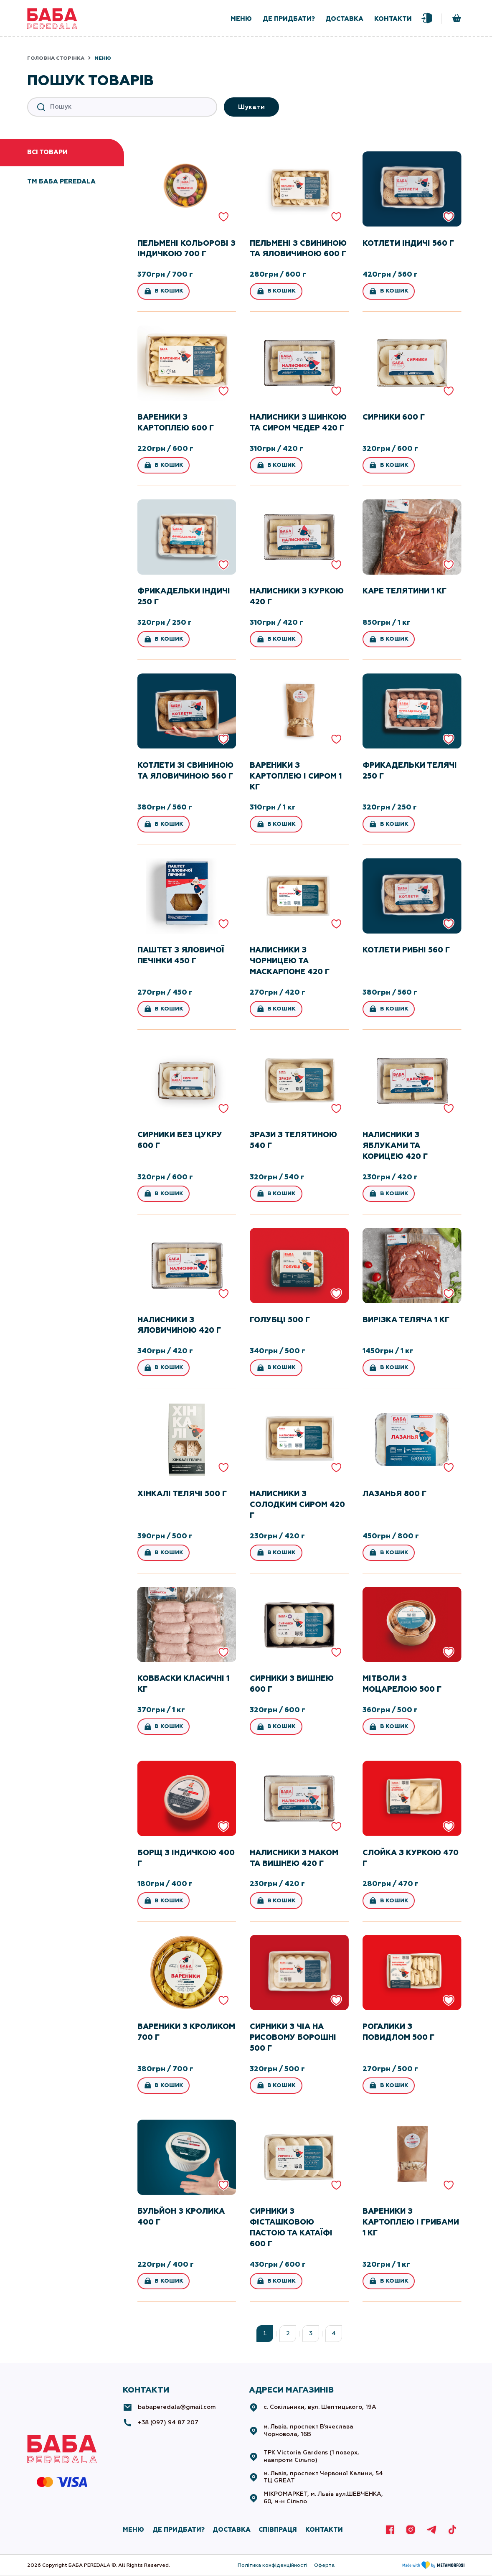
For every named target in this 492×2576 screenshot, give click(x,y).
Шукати (251, 107)
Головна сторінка (55, 58)
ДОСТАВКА (232, 2529)
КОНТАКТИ (324, 2529)
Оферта (324, 2565)
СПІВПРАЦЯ (278, 2529)
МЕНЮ (133, 2529)
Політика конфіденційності (272, 2565)
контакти (393, 19)
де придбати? (289, 19)
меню (241, 19)
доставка (344, 19)
